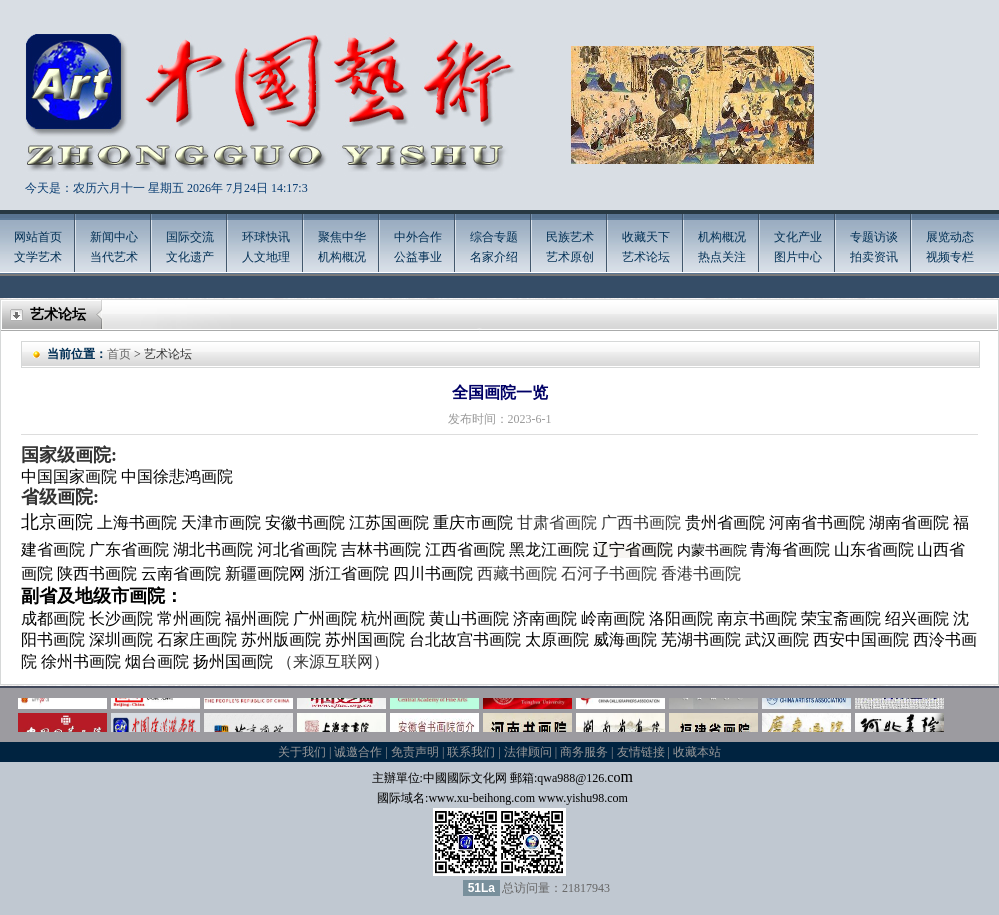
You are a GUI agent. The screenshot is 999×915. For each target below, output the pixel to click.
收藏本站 (697, 752)
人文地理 (266, 257)
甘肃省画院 (557, 522)
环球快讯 (266, 237)
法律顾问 (528, 752)
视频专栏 (950, 257)
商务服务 (584, 752)
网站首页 (38, 237)
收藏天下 (646, 237)
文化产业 (798, 237)
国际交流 (190, 237)
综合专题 (494, 237)
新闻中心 (114, 237)
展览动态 (950, 237)
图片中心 (798, 257)
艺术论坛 (646, 257)
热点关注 (722, 257)
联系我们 (471, 752)
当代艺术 (114, 257)
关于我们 (302, 752)
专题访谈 (874, 237)
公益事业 (418, 257)
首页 (119, 354)
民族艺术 (570, 237)
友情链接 (641, 752)
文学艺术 (38, 257)
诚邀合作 (358, 752)
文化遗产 (190, 257)
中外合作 (418, 237)
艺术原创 (570, 257)
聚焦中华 (342, 237)
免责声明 (415, 752)
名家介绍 (494, 257)
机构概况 (342, 257)
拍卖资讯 (874, 257)
